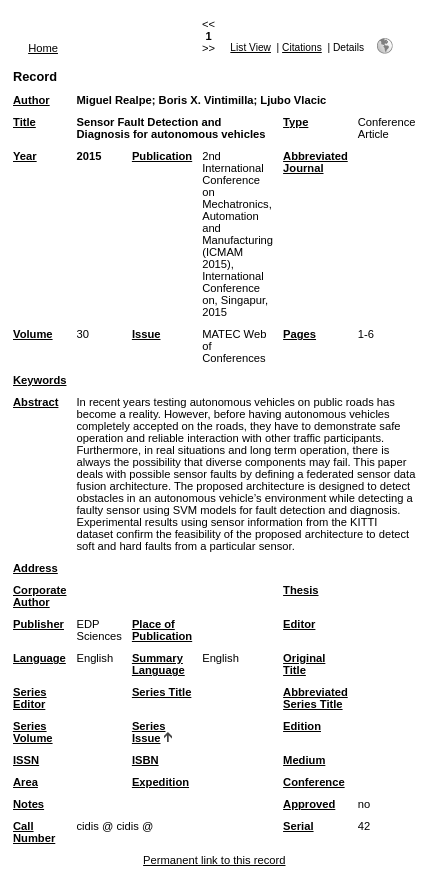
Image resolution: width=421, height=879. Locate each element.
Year (25, 156)
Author (31, 100)
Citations (302, 47)
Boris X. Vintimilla (206, 100)
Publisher (38, 624)
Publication (162, 156)
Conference (314, 782)
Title (24, 122)
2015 (88, 156)
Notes (28, 804)
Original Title (304, 664)
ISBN (145, 760)
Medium (304, 760)
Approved (309, 804)
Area (25, 782)
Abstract (35, 402)
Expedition (160, 782)
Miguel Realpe (113, 100)
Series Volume (33, 732)
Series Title (162, 692)
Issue (146, 334)
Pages (299, 334)
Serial (298, 826)
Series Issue (149, 732)
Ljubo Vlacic (293, 100)
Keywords (39, 380)
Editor (299, 624)
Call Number (34, 832)
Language (39, 658)
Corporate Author (39, 596)
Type (295, 122)
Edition (302, 726)
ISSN (26, 760)
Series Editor (30, 698)
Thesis (300, 590)
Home (43, 48)
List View (250, 47)
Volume (33, 334)
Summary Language (158, 664)
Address (35, 568)
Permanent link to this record (214, 860)
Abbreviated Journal (315, 162)
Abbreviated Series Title (315, 698)
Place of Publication (162, 630)
